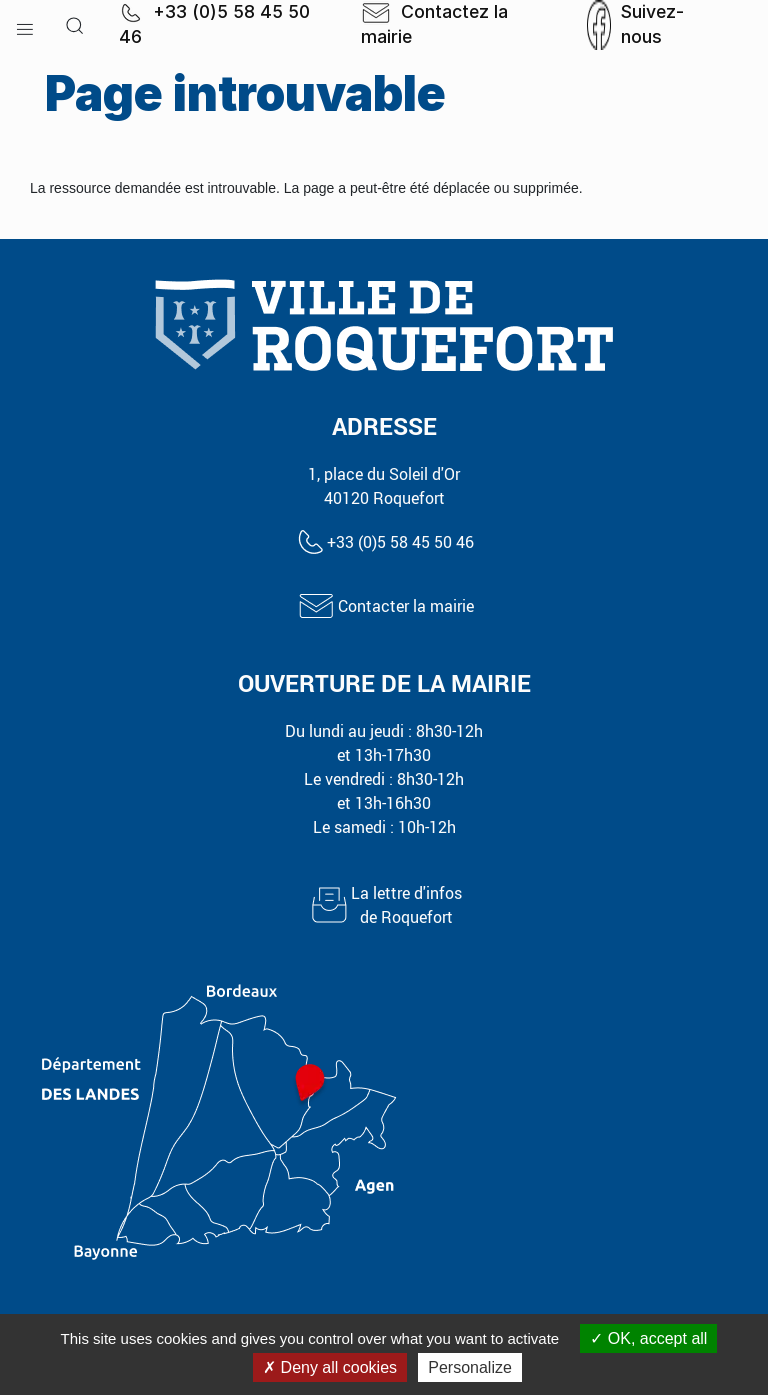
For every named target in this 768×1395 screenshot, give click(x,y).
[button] (25, 25)
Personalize (470, 1367)
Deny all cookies (330, 1367)
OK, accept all (648, 1338)
